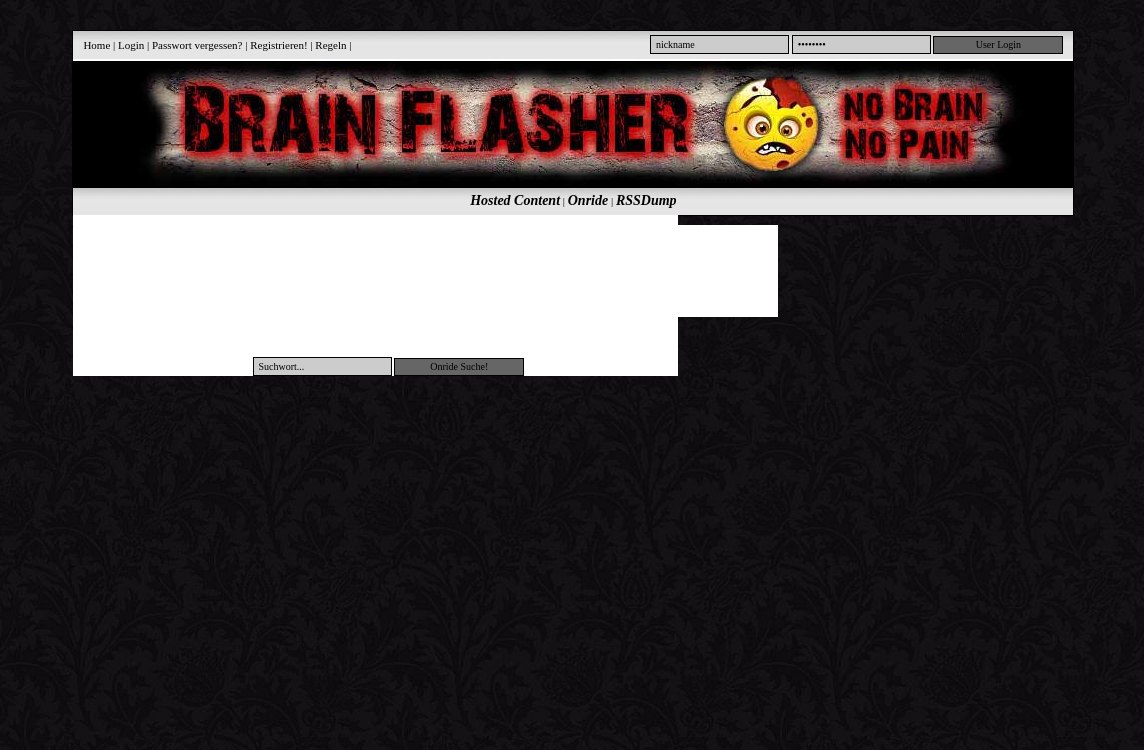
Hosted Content (515, 200)
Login (131, 45)
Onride (588, 200)
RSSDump (646, 200)
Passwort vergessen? (197, 45)
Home (96, 45)
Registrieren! (278, 45)
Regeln (330, 45)
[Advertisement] (562, 270)
